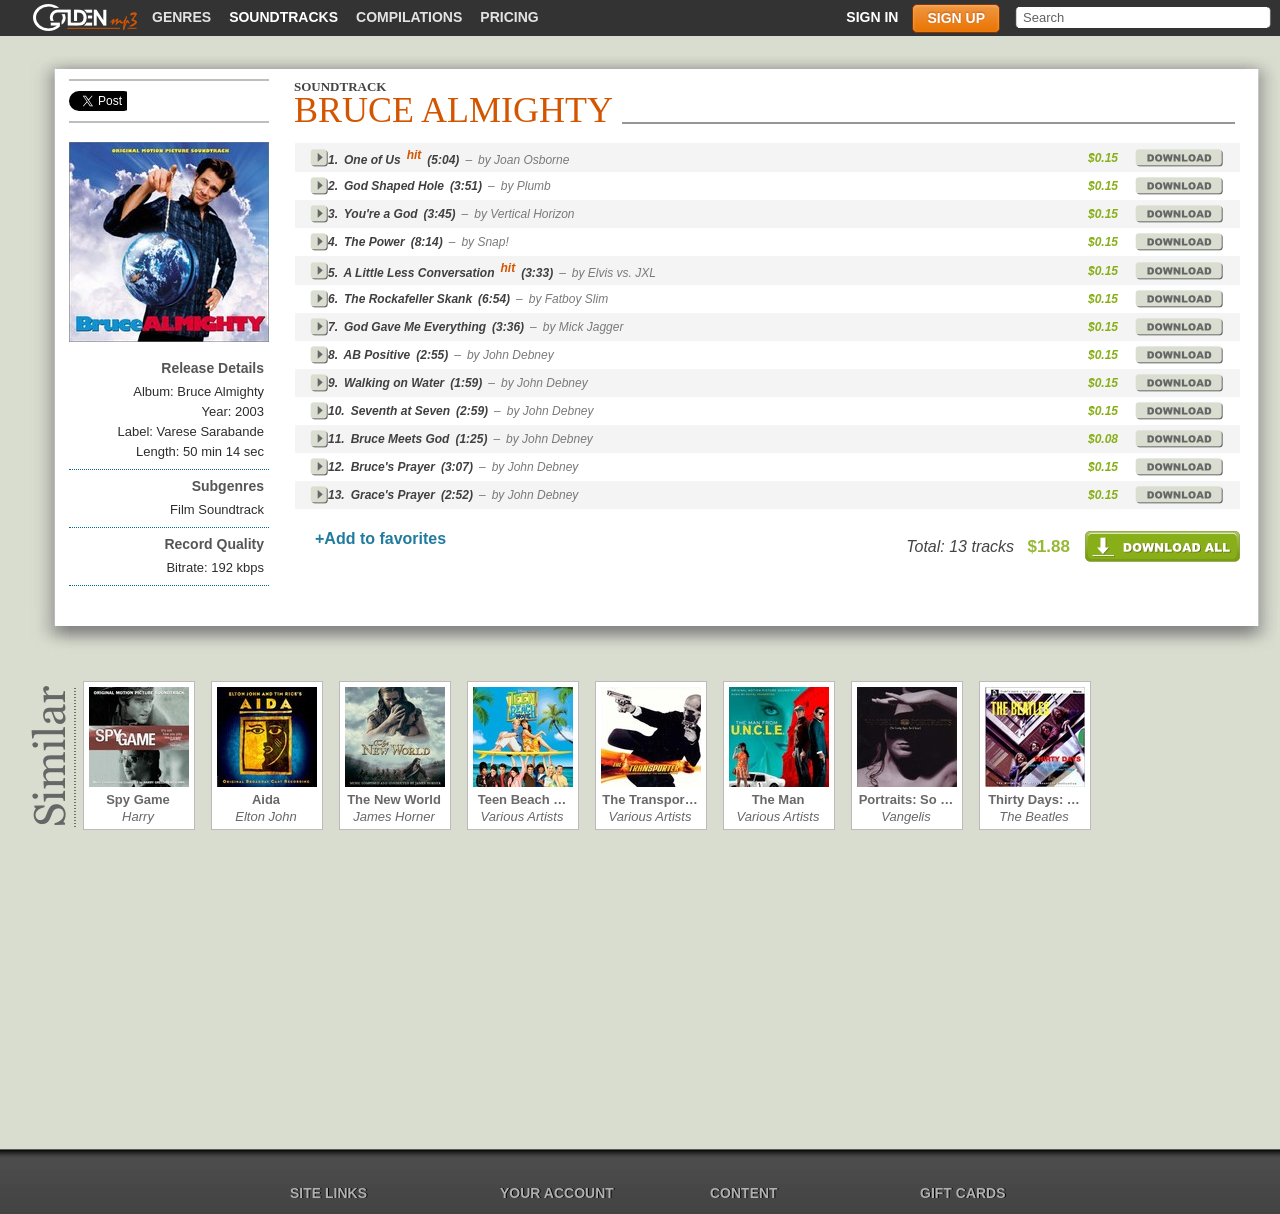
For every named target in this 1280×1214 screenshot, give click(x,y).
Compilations (409, 17)
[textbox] (1144, 17)
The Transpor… (649, 799)
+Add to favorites (380, 538)
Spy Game (138, 799)
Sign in (872, 17)
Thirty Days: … (1034, 799)
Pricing (509, 17)
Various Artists (522, 816)
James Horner (394, 816)
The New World (394, 799)
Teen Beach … (522, 799)
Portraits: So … (906, 799)
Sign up (956, 18)
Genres (181, 17)
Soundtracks (283, 17)
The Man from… (778, 799)
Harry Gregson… (138, 816)
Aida (266, 799)
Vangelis (905, 816)
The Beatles (1033, 816)
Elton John (265, 816)
